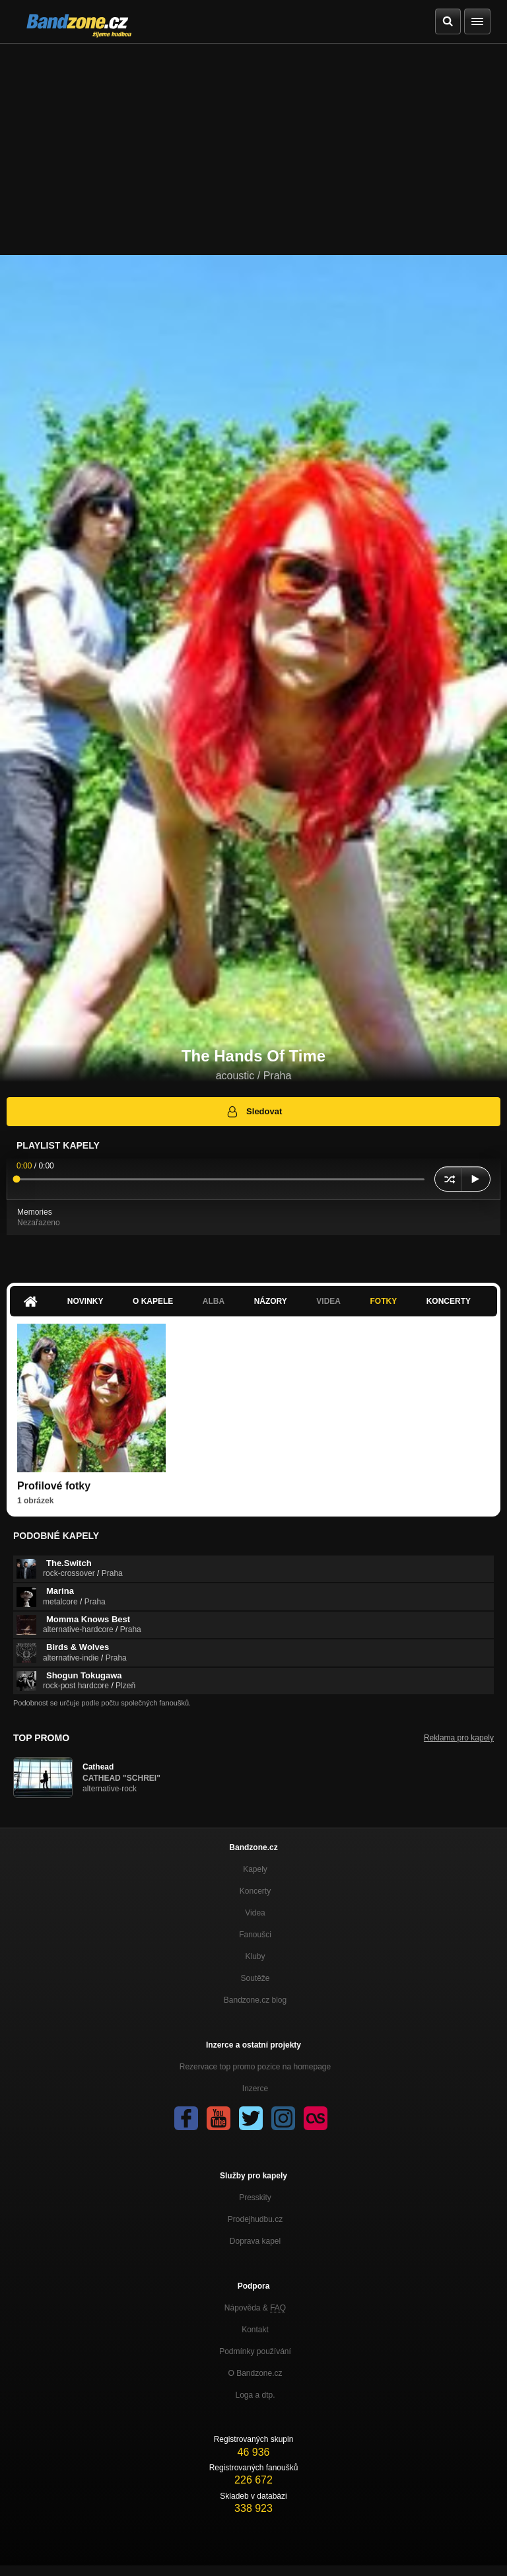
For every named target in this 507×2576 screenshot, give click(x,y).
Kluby (255, 1956)
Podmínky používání (255, 2351)
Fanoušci (255, 1934)
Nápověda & (255, 2307)
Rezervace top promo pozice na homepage (255, 2066)
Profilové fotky (53, 1485)
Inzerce (255, 2088)
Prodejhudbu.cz (255, 2219)
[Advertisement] (253, 142)
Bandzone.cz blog (255, 2000)
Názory (270, 1301)
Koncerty (448, 1301)
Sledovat (254, 1111)
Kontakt (255, 2329)
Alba (213, 1301)
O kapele (153, 1301)
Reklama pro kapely (459, 1737)
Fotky (383, 1301)
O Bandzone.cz (255, 2373)
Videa (328, 1301)
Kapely (255, 1869)
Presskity (255, 2197)
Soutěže (254, 1978)
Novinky (85, 1301)
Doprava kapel (255, 2241)
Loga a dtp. (255, 2395)
